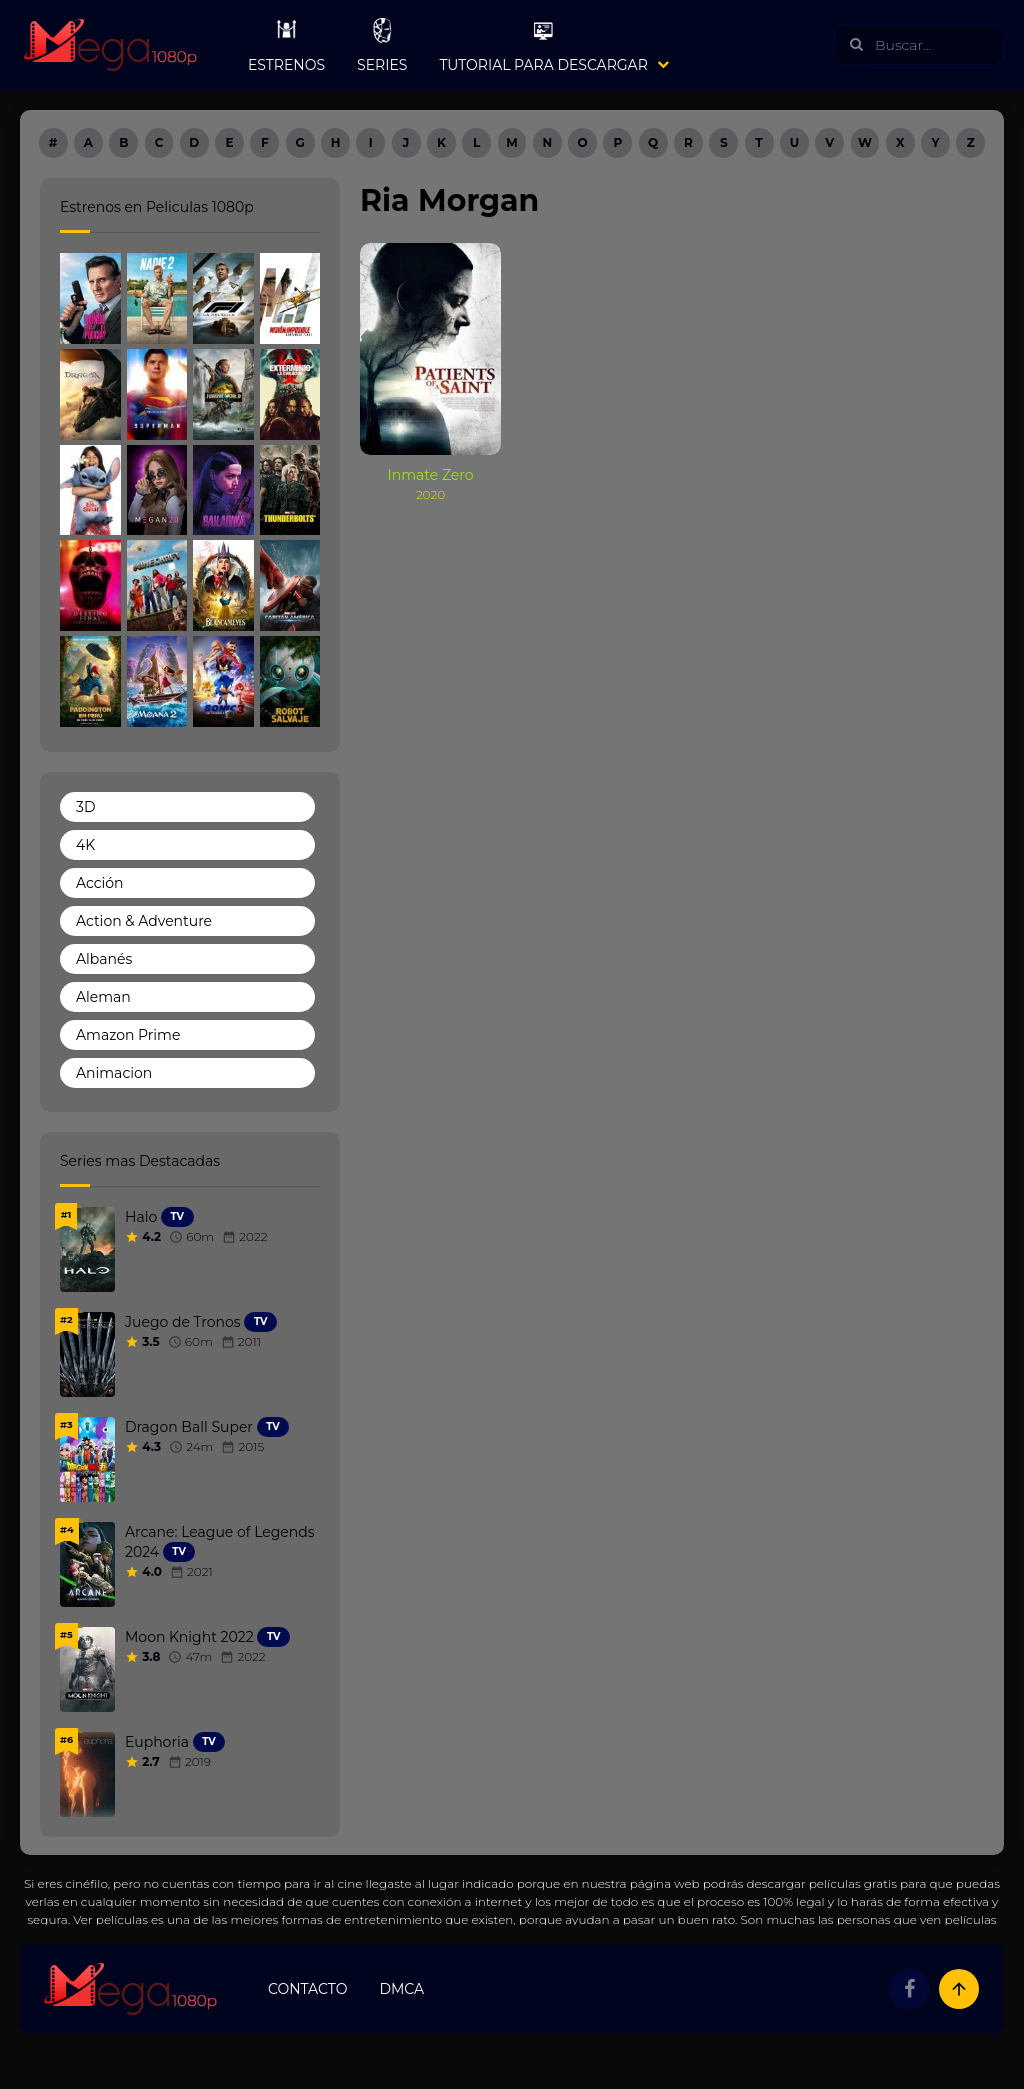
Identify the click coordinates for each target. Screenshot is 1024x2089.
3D (85, 807)
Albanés (104, 959)
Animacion (114, 1073)
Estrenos (286, 44)
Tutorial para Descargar (543, 44)
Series (382, 44)
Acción (100, 883)
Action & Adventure (144, 921)
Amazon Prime (128, 1035)
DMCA (401, 1989)
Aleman (103, 997)
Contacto (307, 1989)
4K (85, 845)
